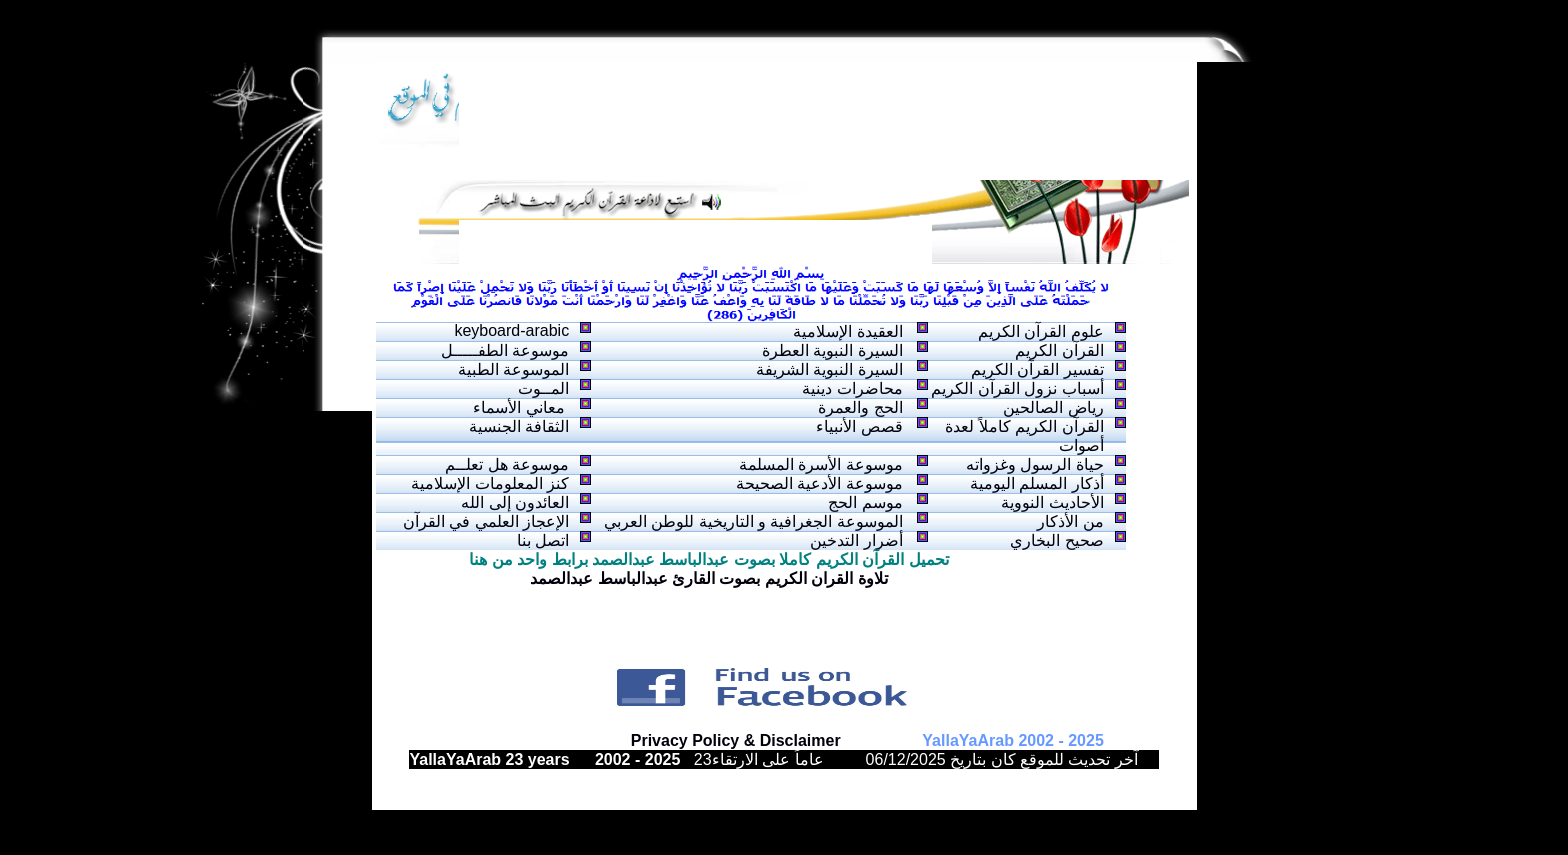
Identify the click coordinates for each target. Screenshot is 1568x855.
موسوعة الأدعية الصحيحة (819, 483)
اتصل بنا (543, 540)
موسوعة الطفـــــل (505, 350)
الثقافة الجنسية (519, 426)
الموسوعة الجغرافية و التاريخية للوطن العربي (753, 521)
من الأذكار (1070, 521)
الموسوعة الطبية (513, 369)
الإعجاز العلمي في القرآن (486, 521)
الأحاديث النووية (1052, 502)
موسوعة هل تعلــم (507, 464)
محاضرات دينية (852, 388)
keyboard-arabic (511, 330)
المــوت (543, 388)
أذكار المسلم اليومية (1037, 483)
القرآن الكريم (1059, 350)
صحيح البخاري (1056, 540)
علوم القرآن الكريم (1041, 331)
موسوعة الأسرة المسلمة (821, 464)
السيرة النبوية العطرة (832, 350)
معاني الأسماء (521, 407)
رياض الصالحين (1053, 407)
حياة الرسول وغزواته (1035, 464)
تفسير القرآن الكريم (1037, 369)
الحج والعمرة (860, 407)
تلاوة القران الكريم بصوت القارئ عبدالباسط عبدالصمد (709, 578)
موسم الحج (865, 502)
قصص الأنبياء (859, 426)
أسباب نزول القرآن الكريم (1017, 388)
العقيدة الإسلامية (847, 331)
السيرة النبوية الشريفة (829, 369)
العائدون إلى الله (515, 502)
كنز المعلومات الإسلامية (490, 483)
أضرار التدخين (856, 540)
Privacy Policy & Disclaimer (736, 740)
